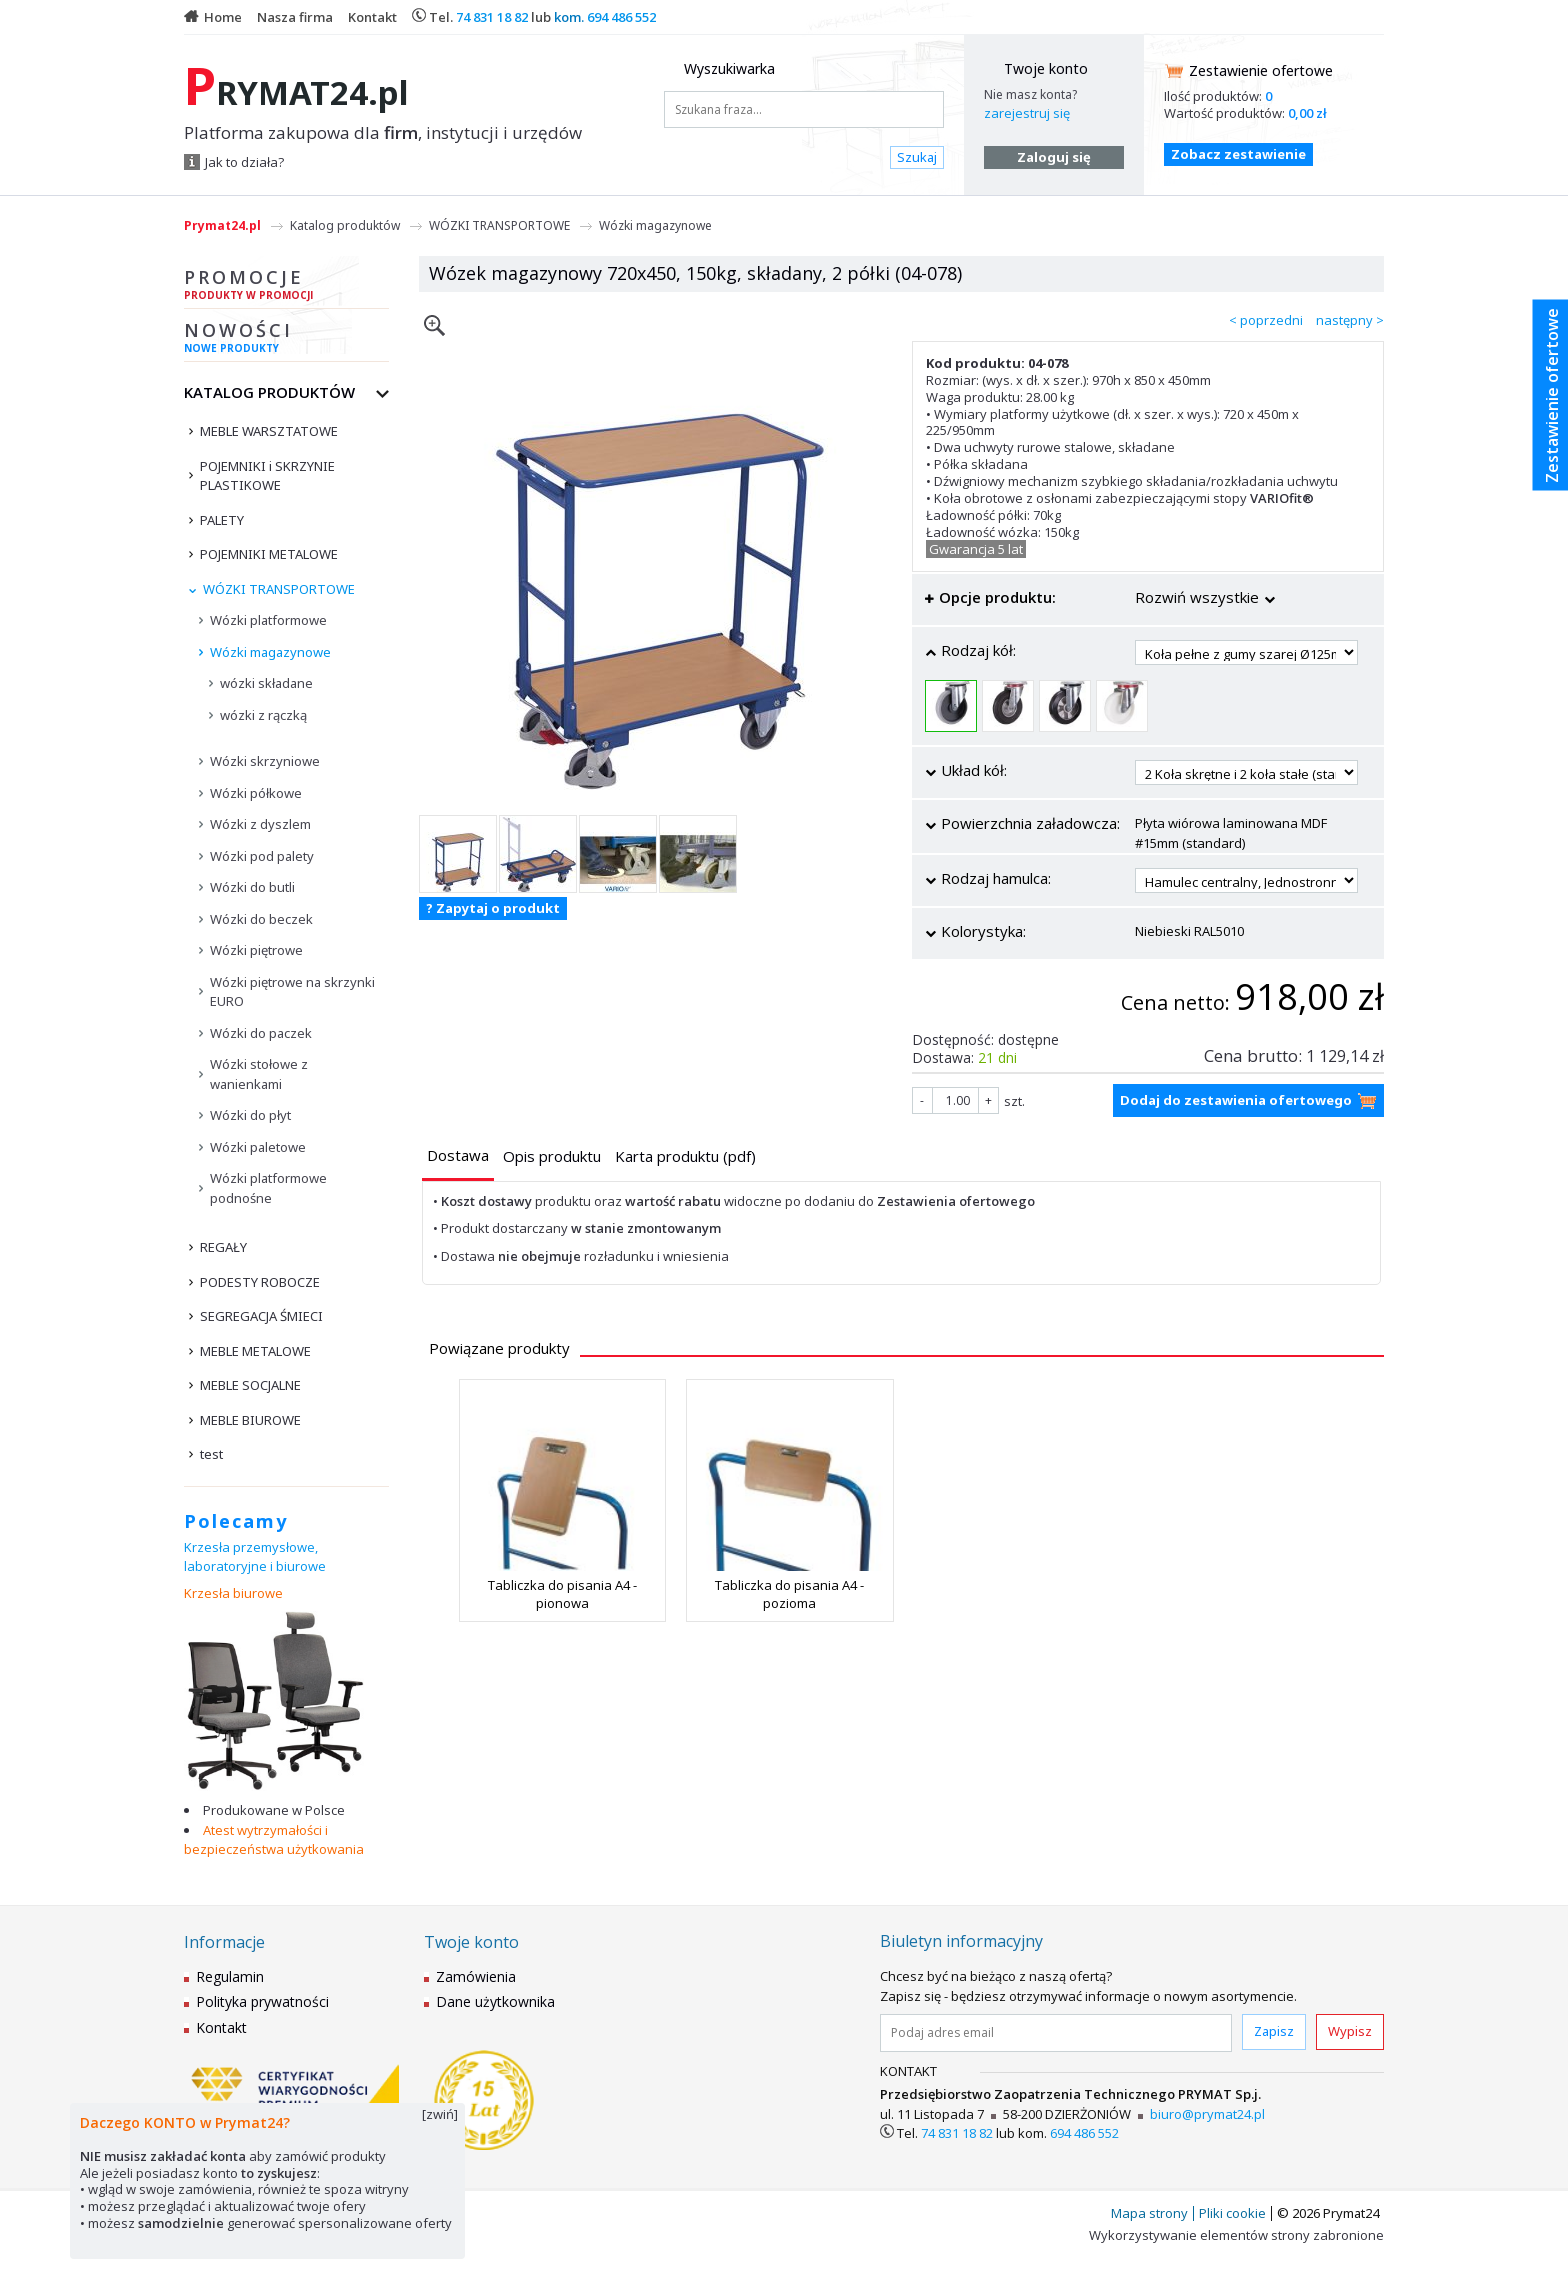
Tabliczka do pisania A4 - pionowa (562, 1594)
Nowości (286, 340)
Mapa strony (1149, 2213)
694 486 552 (621, 17)
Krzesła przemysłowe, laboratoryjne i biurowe (255, 1557)
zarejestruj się (1027, 113)
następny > (1350, 320)
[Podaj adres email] (1056, 2033)
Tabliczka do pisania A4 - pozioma (789, 1594)
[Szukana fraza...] (804, 109)
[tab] (458, 1157)
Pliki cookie (1232, 2213)
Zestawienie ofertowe (1261, 70)
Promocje (286, 287)
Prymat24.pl (222, 225)
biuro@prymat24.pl (1207, 2114)
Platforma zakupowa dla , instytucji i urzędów (383, 133)
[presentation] (458, 1155)
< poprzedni (1266, 320)
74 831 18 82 (492, 17)
